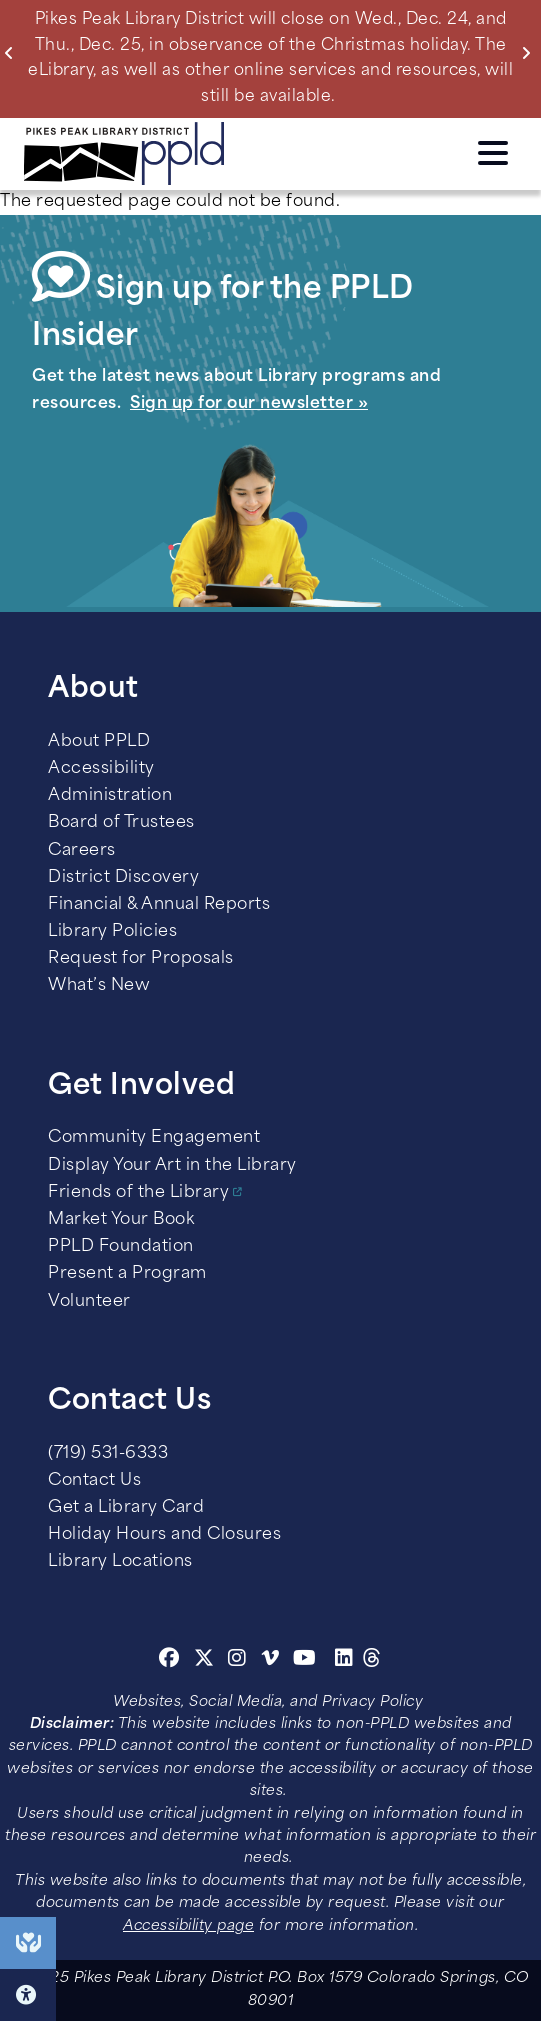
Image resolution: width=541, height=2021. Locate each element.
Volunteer (89, 1302)
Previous (13, 53)
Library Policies (112, 932)
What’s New (99, 986)
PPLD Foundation (121, 1247)
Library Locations (120, 1562)
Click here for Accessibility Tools (28, 1995)
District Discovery (123, 878)
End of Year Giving (28, 1943)
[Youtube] (305, 1661)
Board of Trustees (121, 823)
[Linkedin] (344, 1661)
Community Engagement (154, 1138)
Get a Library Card (126, 1508)
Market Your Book (121, 1220)
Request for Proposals (141, 959)
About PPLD (99, 742)
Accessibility (101, 769)
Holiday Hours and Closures (164, 1535)
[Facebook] (169, 1661)
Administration (110, 796)
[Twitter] (204, 1661)
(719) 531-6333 (108, 1454)
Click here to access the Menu (493, 153)
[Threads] (372, 1661)
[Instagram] (240, 1661)
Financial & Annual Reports (159, 905)
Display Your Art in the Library (172, 1166)
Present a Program (127, 1274)
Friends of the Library (138, 1193)
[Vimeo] (270, 1661)
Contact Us (94, 1481)
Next (530, 53)
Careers (82, 851)
